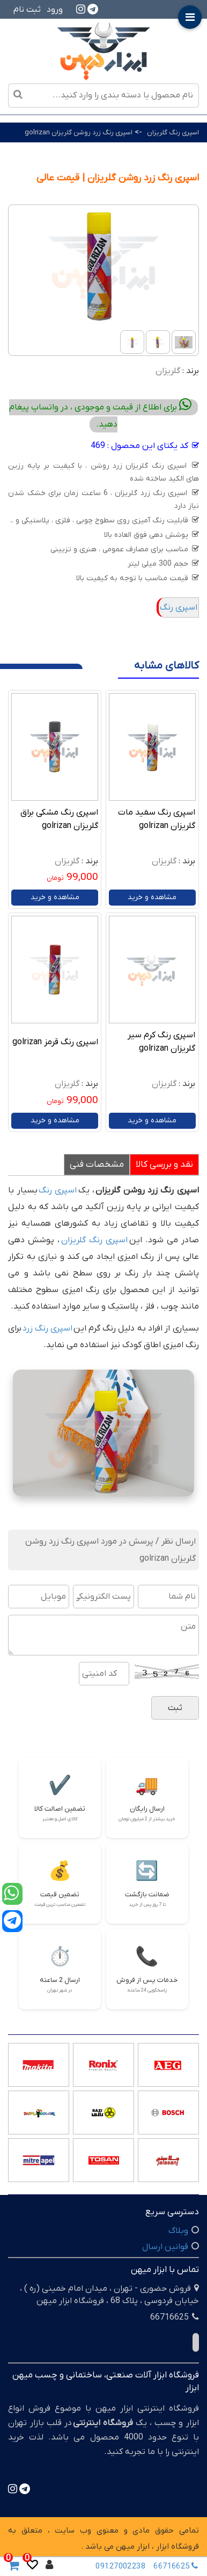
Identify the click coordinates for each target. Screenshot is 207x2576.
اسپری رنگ (178, 607)
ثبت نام (27, 9)
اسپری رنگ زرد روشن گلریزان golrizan (78, 132)
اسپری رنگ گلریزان (173, 132)
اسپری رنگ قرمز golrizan (55, 1042)
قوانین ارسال (165, 2246)
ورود (55, 9)
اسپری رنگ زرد (48, 1328)
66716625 (178, 2566)
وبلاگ (178, 2230)
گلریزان (168, 371)
